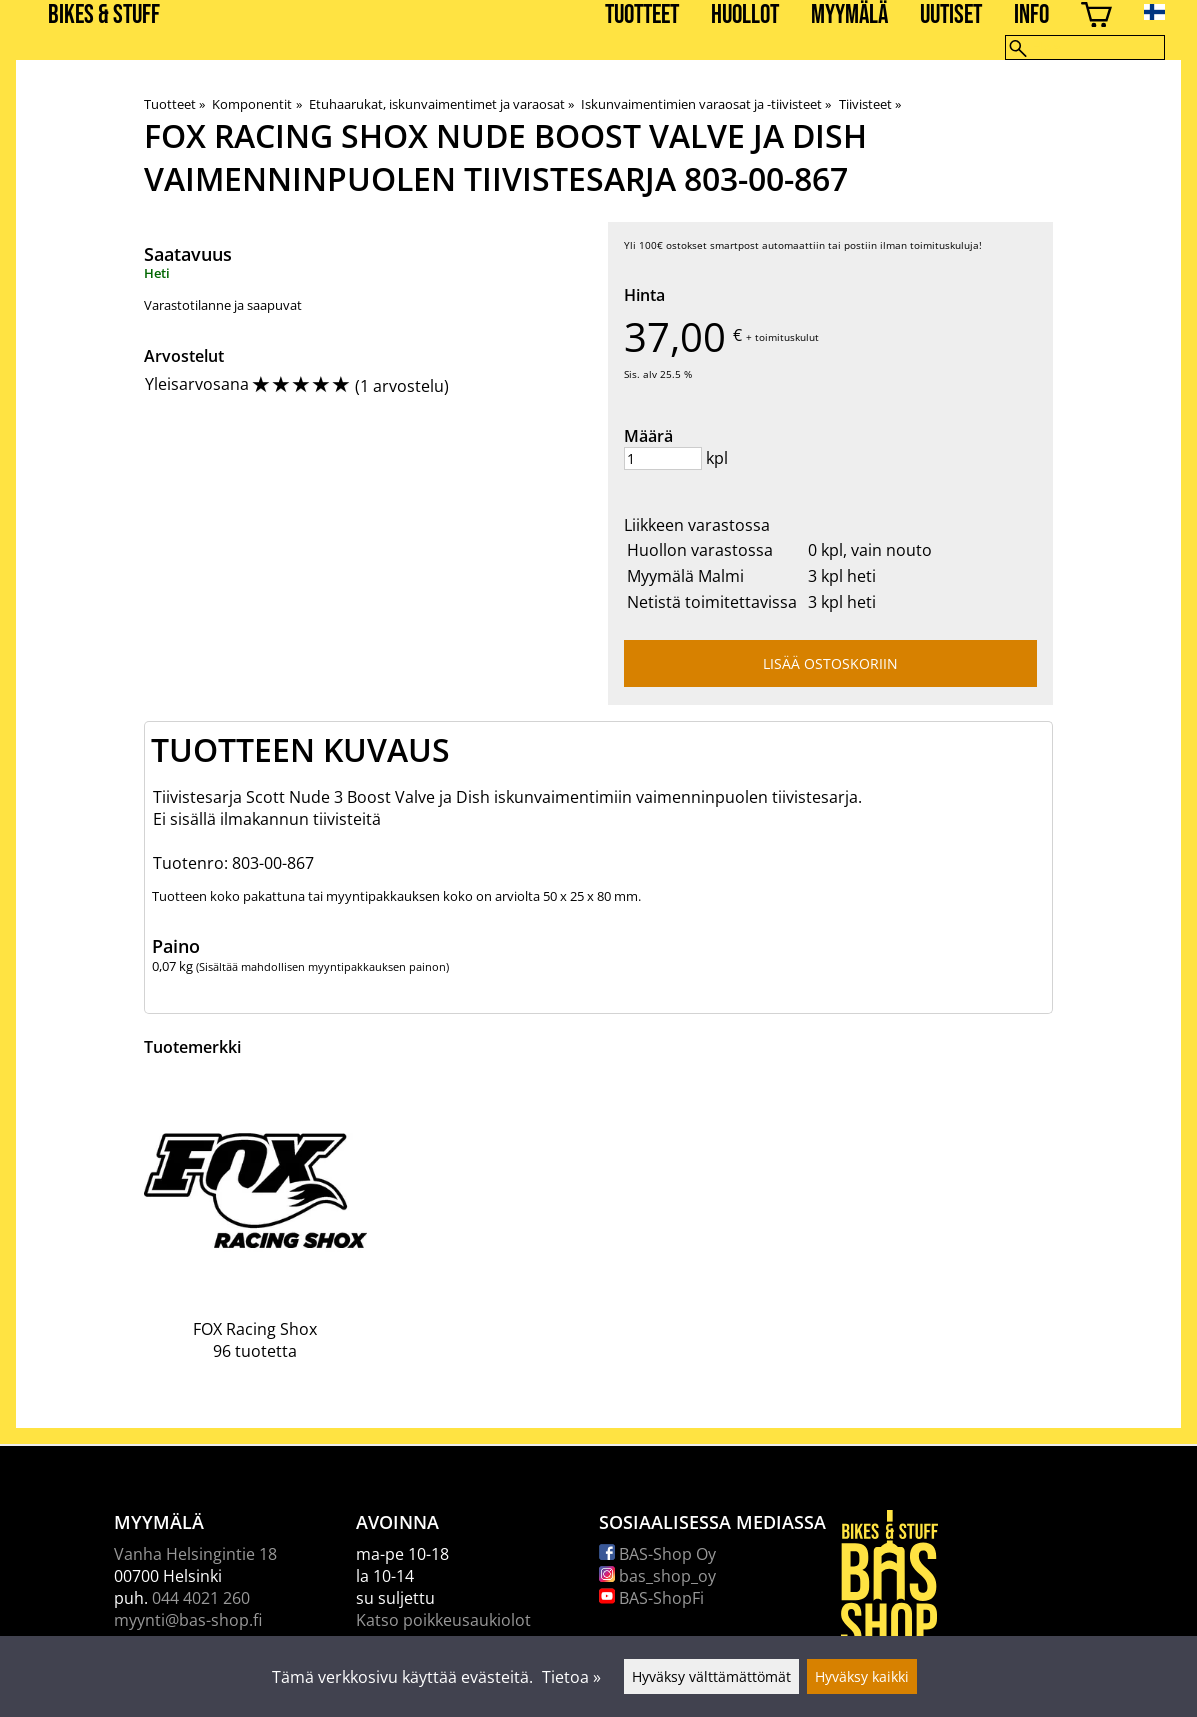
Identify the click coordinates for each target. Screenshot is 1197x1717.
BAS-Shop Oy (657, 1554)
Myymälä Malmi (685, 576)
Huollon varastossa (700, 550)
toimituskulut (787, 337)
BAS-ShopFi (651, 1598)
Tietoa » (571, 1677)
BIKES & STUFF (104, 15)
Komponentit (256, 104)
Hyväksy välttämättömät (711, 1676)
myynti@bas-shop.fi (188, 1620)
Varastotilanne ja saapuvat (223, 305)
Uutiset (951, 15)
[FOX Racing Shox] (255, 1235)
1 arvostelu (402, 386)
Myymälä (849, 15)
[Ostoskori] (1096, 17)
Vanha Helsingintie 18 (195, 1554)
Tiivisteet (870, 104)
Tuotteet (642, 15)
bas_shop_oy (657, 1576)
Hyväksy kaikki (862, 1676)
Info (1031, 15)
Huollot (745, 15)
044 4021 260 (201, 1598)
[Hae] (1085, 47)
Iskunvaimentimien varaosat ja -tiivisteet (706, 104)
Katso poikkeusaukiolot (443, 1620)
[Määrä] (663, 458)
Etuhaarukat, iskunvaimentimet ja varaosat (441, 104)
